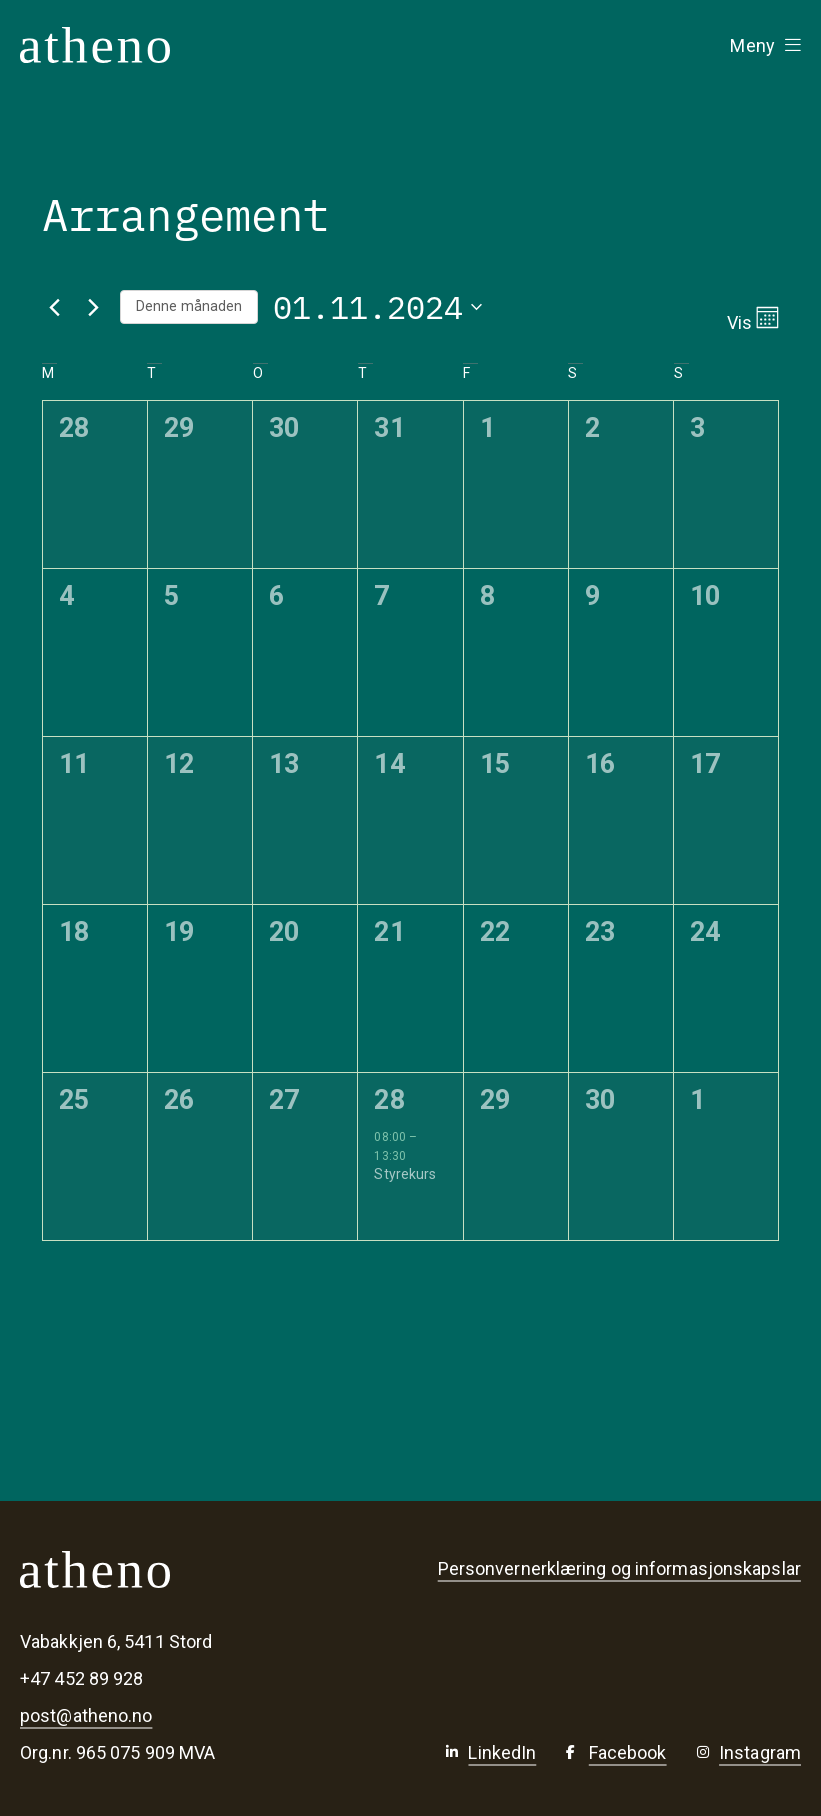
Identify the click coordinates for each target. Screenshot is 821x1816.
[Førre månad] (54, 307)
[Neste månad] (93, 307)
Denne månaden (189, 306)
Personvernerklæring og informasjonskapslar (619, 1568)
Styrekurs (405, 1174)
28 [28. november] (389, 1100)
